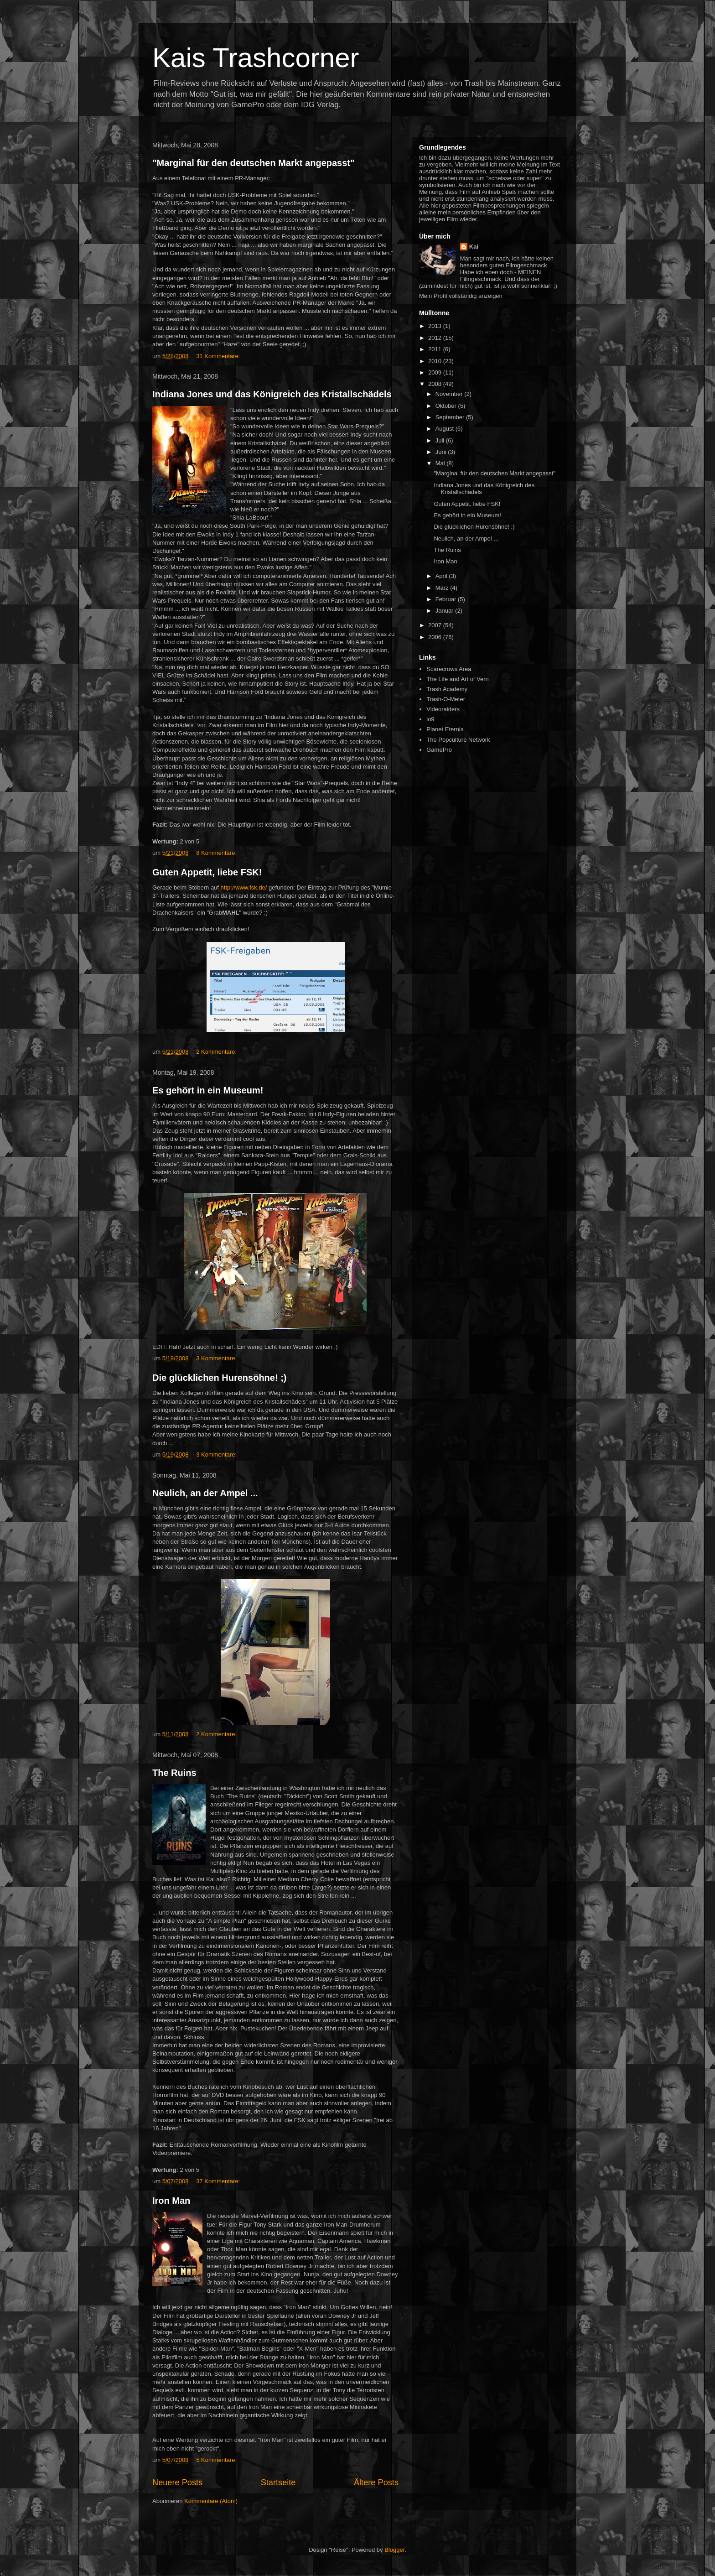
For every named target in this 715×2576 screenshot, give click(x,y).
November (450, 393)
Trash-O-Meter (445, 699)
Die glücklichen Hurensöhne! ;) (219, 1378)
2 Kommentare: (216, 1051)
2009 (435, 372)
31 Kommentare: (218, 356)
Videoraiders (443, 709)
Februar (446, 599)
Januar (445, 610)
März (443, 587)
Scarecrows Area (448, 669)
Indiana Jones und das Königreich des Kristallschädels (272, 394)
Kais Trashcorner (255, 57)
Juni (441, 451)
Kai (473, 246)
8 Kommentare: (216, 852)
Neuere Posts (177, 2482)
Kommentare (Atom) (211, 2501)
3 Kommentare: (216, 1358)
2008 (435, 383)
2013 (435, 326)
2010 (435, 361)
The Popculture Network (458, 739)
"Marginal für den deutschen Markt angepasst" (253, 163)
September (450, 417)
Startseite (278, 2482)
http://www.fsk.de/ (244, 887)
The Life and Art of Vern (457, 679)
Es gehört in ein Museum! (207, 1090)
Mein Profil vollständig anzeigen (461, 295)
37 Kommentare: (218, 2181)
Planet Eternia (445, 729)
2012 (435, 337)
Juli (440, 440)
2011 (435, 349)
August (445, 428)
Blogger (394, 2549)
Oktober (446, 405)
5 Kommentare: (216, 2459)
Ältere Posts (376, 2482)
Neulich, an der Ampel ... (205, 1493)
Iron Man (171, 2201)
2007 (435, 625)
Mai (441, 463)
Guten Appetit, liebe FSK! (207, 872)
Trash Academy (446, 689)
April (442, 575)
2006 (435, 637)
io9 (430, 719)
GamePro (439, 749)
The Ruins (174, 1773)
